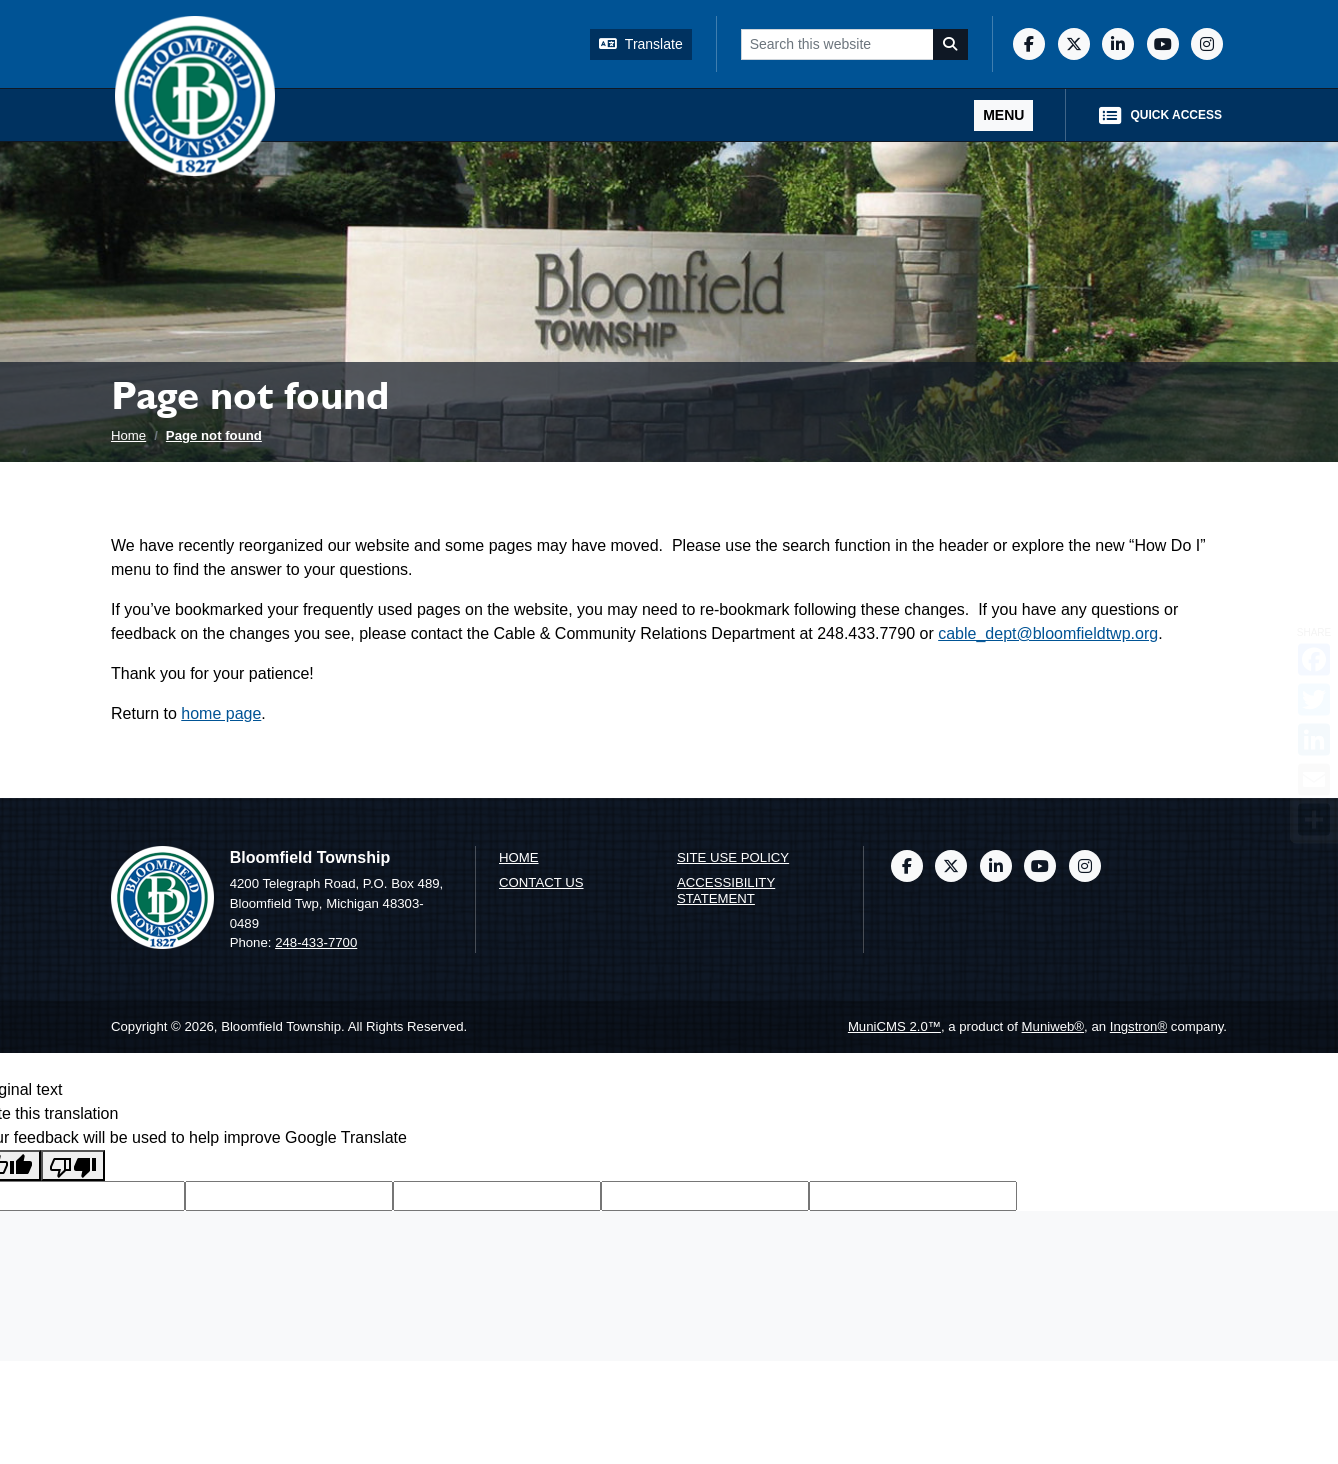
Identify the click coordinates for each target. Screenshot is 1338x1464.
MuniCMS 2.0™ (894, 1026)
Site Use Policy (733, 857)
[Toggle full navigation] (1003, 115)
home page (221, 713)
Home (128, 435)
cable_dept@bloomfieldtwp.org (1048, 633)
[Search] (951, 44)
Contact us (541, 882)
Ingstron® (1138, 1026)
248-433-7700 (316, 942)
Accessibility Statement (726, 891)
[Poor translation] (73, 1165)
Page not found (214, 435)
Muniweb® (1053, 1026)
